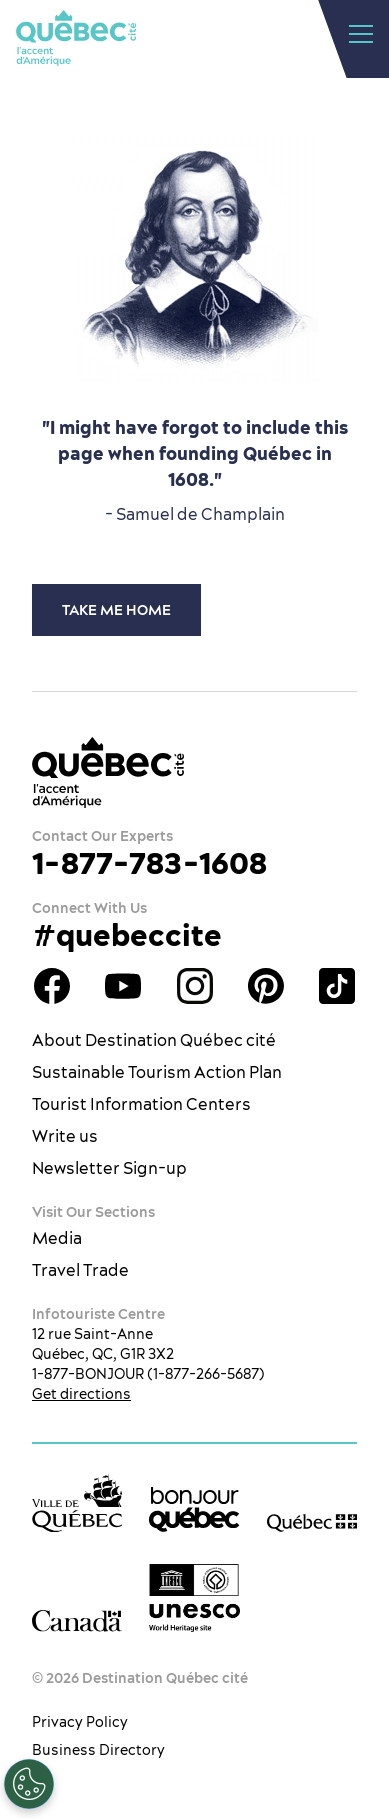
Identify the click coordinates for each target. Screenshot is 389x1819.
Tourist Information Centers (141, 1104)
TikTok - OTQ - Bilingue (337, 986)
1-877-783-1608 (149, 863)
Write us (65, 1136)
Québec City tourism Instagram (195, 986)
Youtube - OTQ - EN (123, 986)
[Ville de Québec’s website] (77, 1503)
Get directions (81, 1394)
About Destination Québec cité (154, 1040)
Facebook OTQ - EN (52, 986)
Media (57, 1238)
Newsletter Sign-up (109, 1168)
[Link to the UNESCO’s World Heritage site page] (194, 1598)
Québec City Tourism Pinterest (266, 986)
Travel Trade (80, 1270)
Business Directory (98, 1750)
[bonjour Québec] (194, 1509)
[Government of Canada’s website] (77, 1620)
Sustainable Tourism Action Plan (157, 1072)
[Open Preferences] (29, 1784)
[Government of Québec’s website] (312, 1522)
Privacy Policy (80, 1722)
